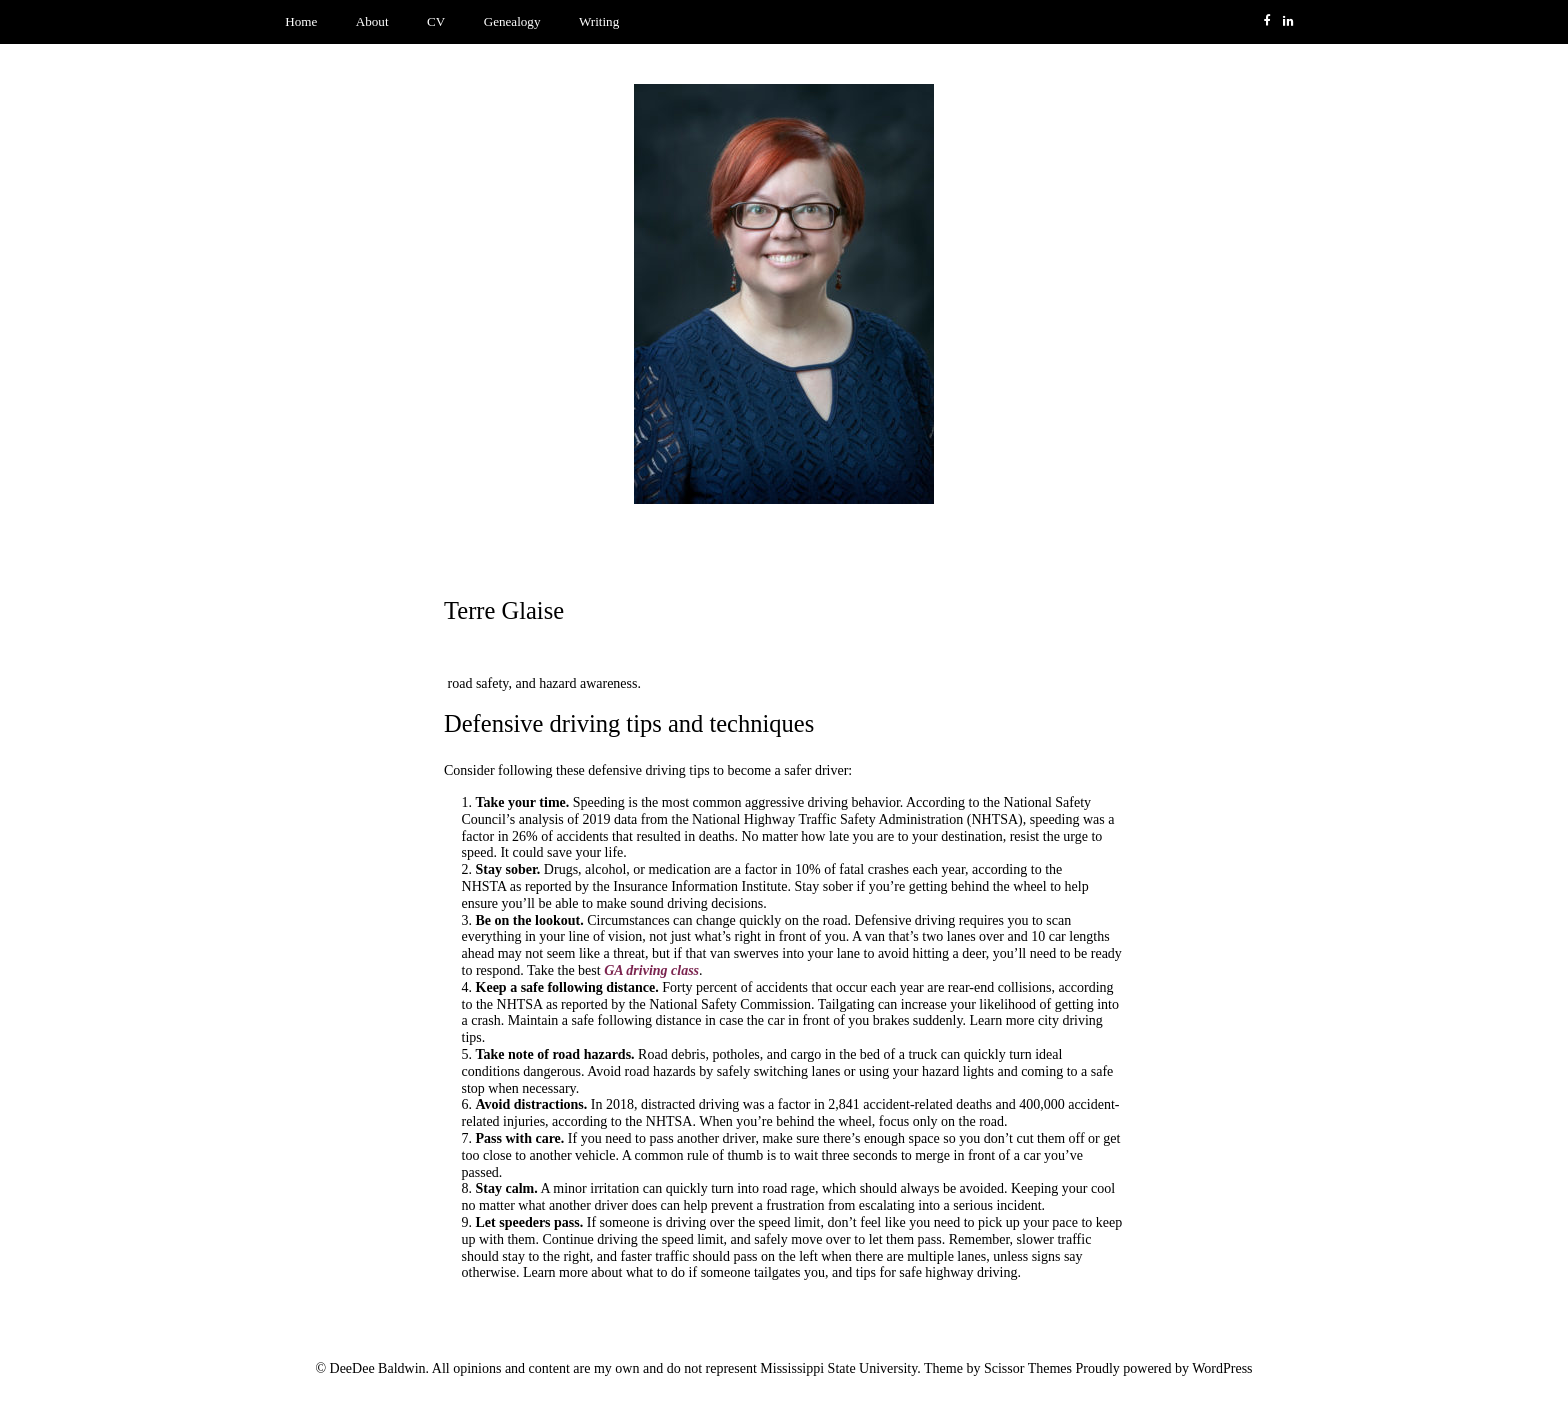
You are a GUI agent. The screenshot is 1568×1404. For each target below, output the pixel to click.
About (372, 21)
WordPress (1222, 1368)
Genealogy (512, 21)
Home (301, 21)
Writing (599, 21)
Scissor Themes (1028, 1368)
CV (436, 21)
